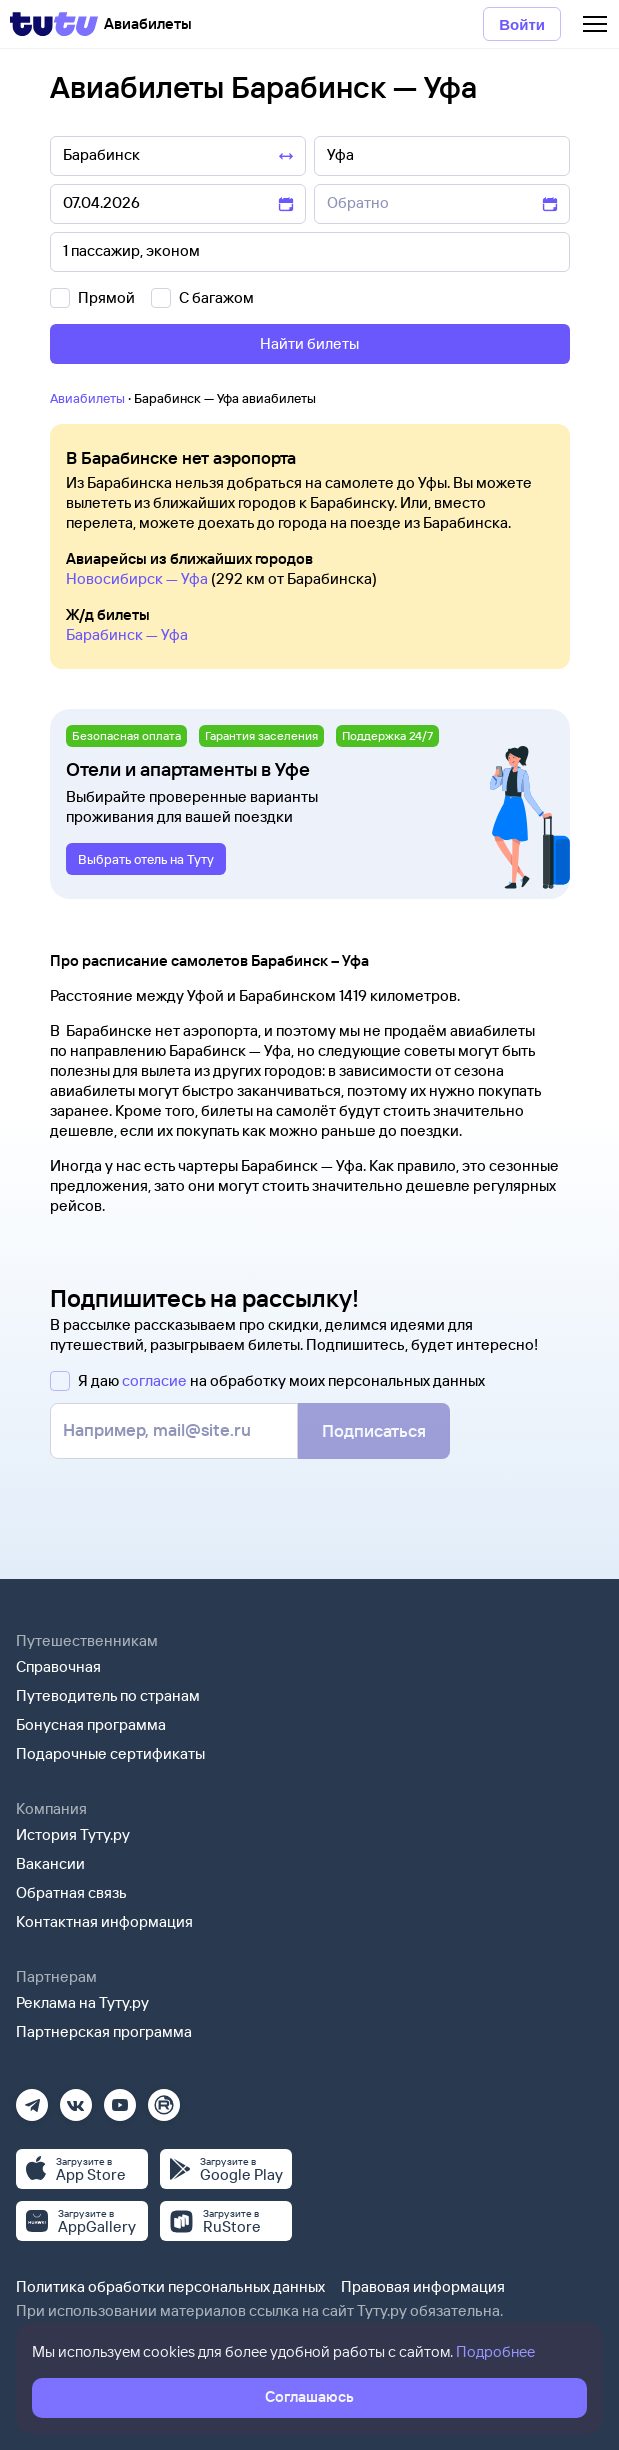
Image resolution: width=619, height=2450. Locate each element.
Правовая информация (423, 2286)
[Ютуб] (120, 2098)
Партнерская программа (104, 2031)
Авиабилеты (87, 398)
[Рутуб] (164, 2098)
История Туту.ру (73, 1834)
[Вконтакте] (76, 2098)
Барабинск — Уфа (127, 634)
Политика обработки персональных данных (170, 2286)
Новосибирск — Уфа (137, 578)
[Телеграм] (32, 2098)
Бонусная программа (91, 1724)
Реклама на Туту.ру (82, 2002)
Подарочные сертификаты (110, 1753)
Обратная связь (71, 1892)
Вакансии (50, 1863)
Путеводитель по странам (108, 1695)
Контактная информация (104, 1921)
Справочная (58, 1666)
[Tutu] (54, 24)
